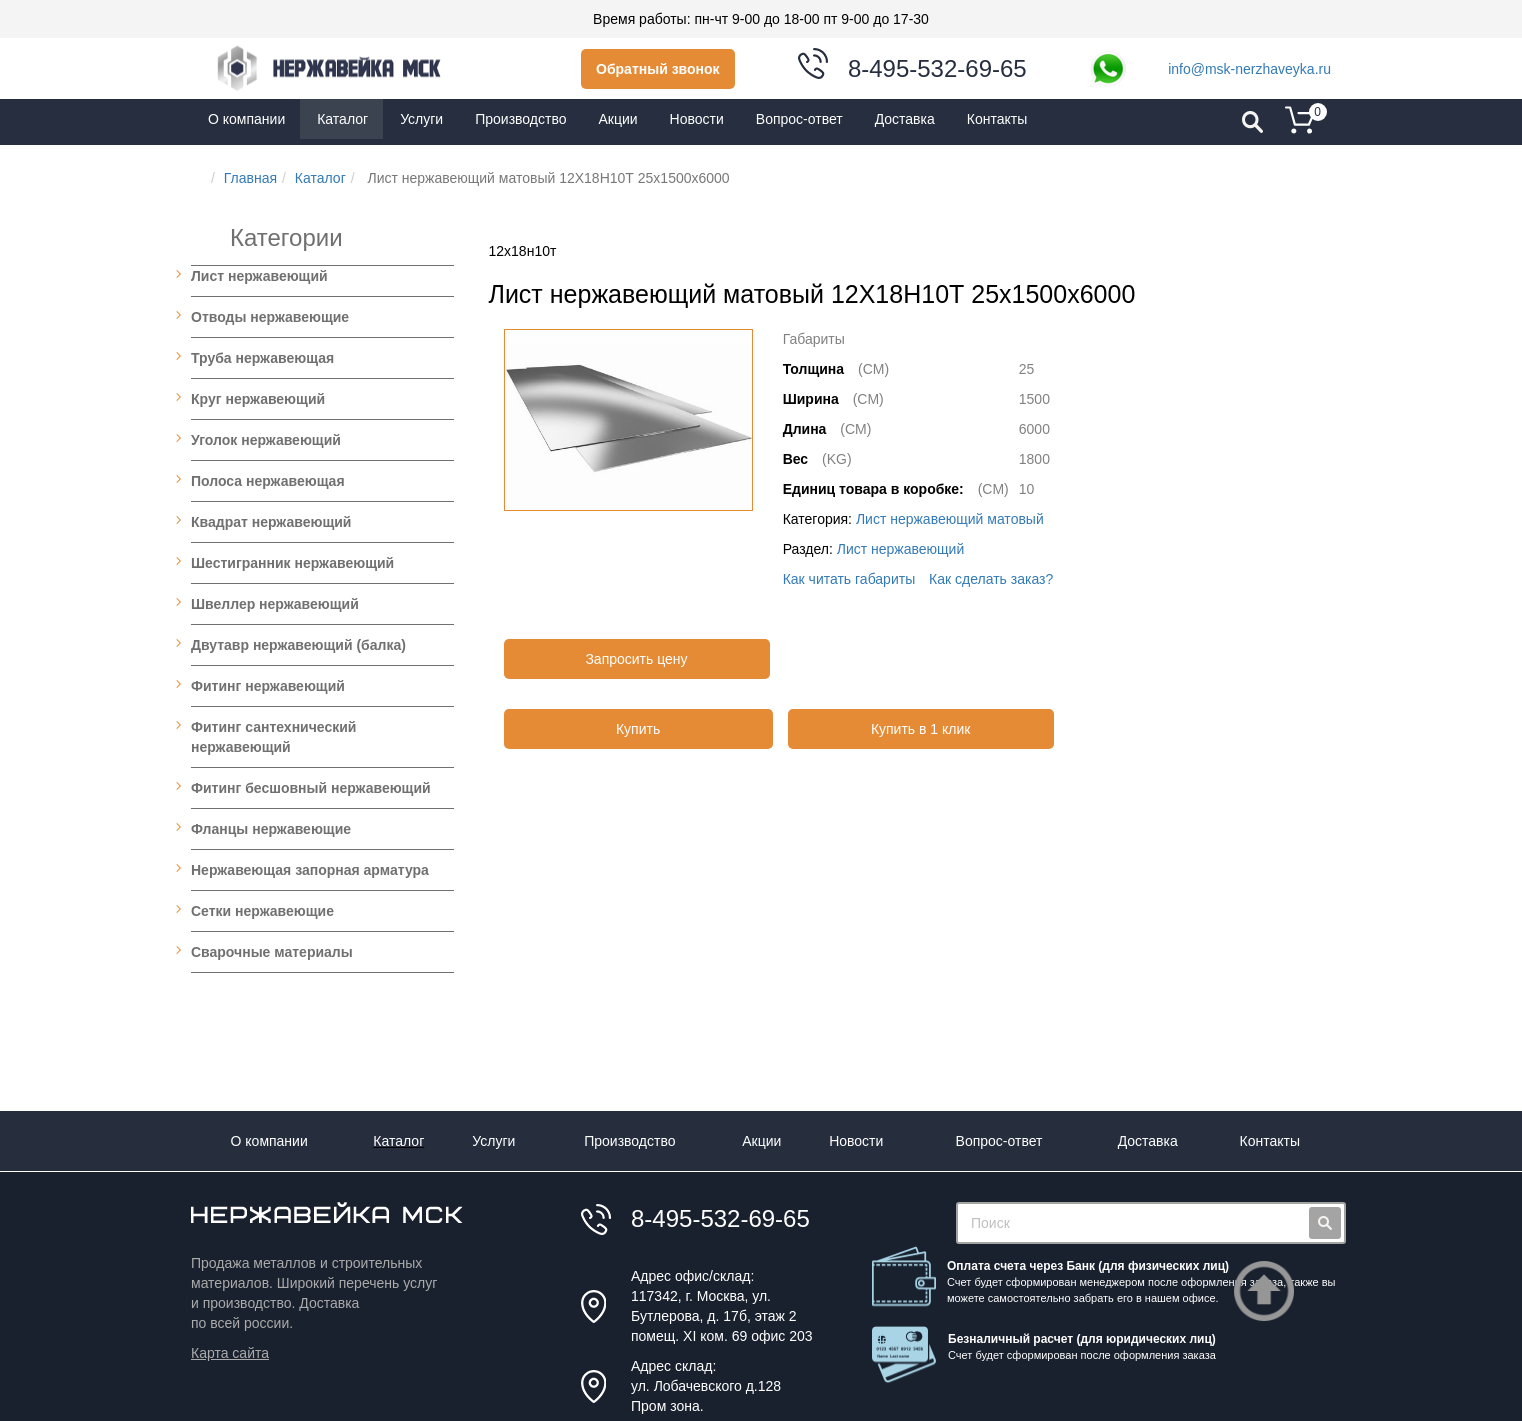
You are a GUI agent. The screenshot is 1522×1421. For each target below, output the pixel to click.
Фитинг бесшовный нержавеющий (311, 788)
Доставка (1148, 1141)
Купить (638, 729)
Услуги (493, 1141)
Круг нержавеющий (258, 399)
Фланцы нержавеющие (271, 829)
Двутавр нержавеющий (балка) (298, 645)
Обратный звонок (658, 69)
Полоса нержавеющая (268, 481)
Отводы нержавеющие (270, 317)
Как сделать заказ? (991, 579)
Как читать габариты (849, 579)
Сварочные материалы (272, 952)
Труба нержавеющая (262, 358)
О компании (269, 1141)
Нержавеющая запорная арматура (310, 870)
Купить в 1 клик (921, 729)
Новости (856, 1141)
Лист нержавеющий (259, 276)
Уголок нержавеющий (266, 440)
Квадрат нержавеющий (271, 522)
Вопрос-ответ (999, 1141)
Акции (761, 1141)
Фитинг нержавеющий (268, 686)
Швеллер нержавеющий (275, 604)
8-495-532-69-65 (937, 68)
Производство (629, 1141)
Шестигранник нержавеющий (292, 563)
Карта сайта (230, 1353)
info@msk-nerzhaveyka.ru (1249, 69)
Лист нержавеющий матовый (950, 519)
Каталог (398, 1141)
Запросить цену (636, 659)
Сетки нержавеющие (262, 911)
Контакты (1270, 1141)
